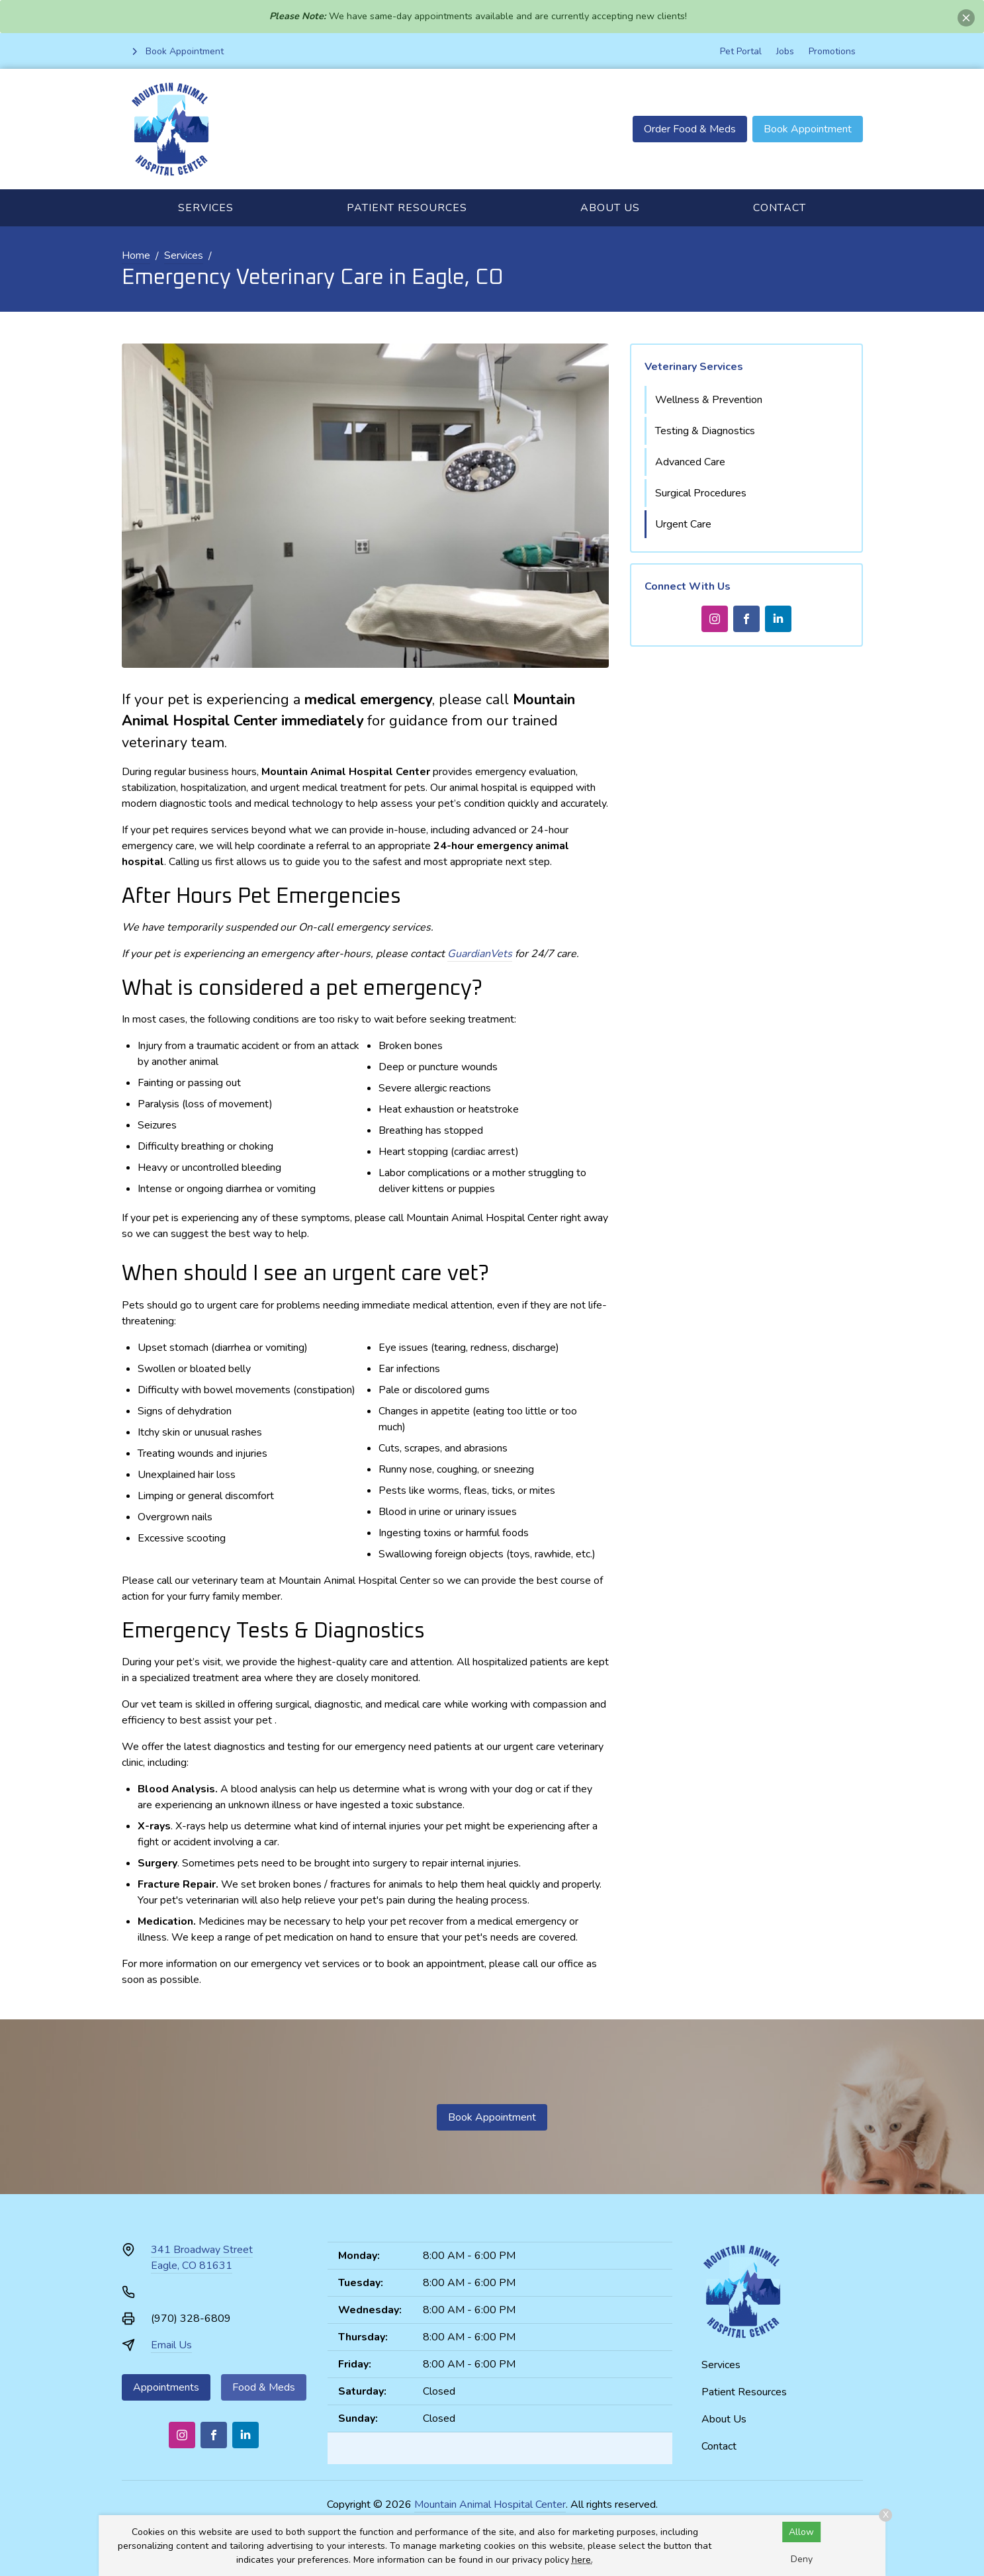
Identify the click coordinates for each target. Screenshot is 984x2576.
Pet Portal (741, 51)
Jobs (785, 51)
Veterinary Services (694, 366)
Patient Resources (407, 208)
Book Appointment (808, 129)
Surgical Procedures (700, 493)
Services (206, 208)
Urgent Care (683, 524)
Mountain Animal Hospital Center (490, 2504)
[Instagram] (714, 619)
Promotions (832, 51)
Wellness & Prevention (708, 399)
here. (582, 2559)
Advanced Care (690, 462)
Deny (802, 2559)
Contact (779, 208)
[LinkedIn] (778, 619)
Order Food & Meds (690, 129)
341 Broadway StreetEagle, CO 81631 (202, 2257)
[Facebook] (746, 619)
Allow (801, 2532)
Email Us (171, 2345)
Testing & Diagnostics (705, 431)
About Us (610, 208)
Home (136, 255)
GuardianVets (479, 953)
